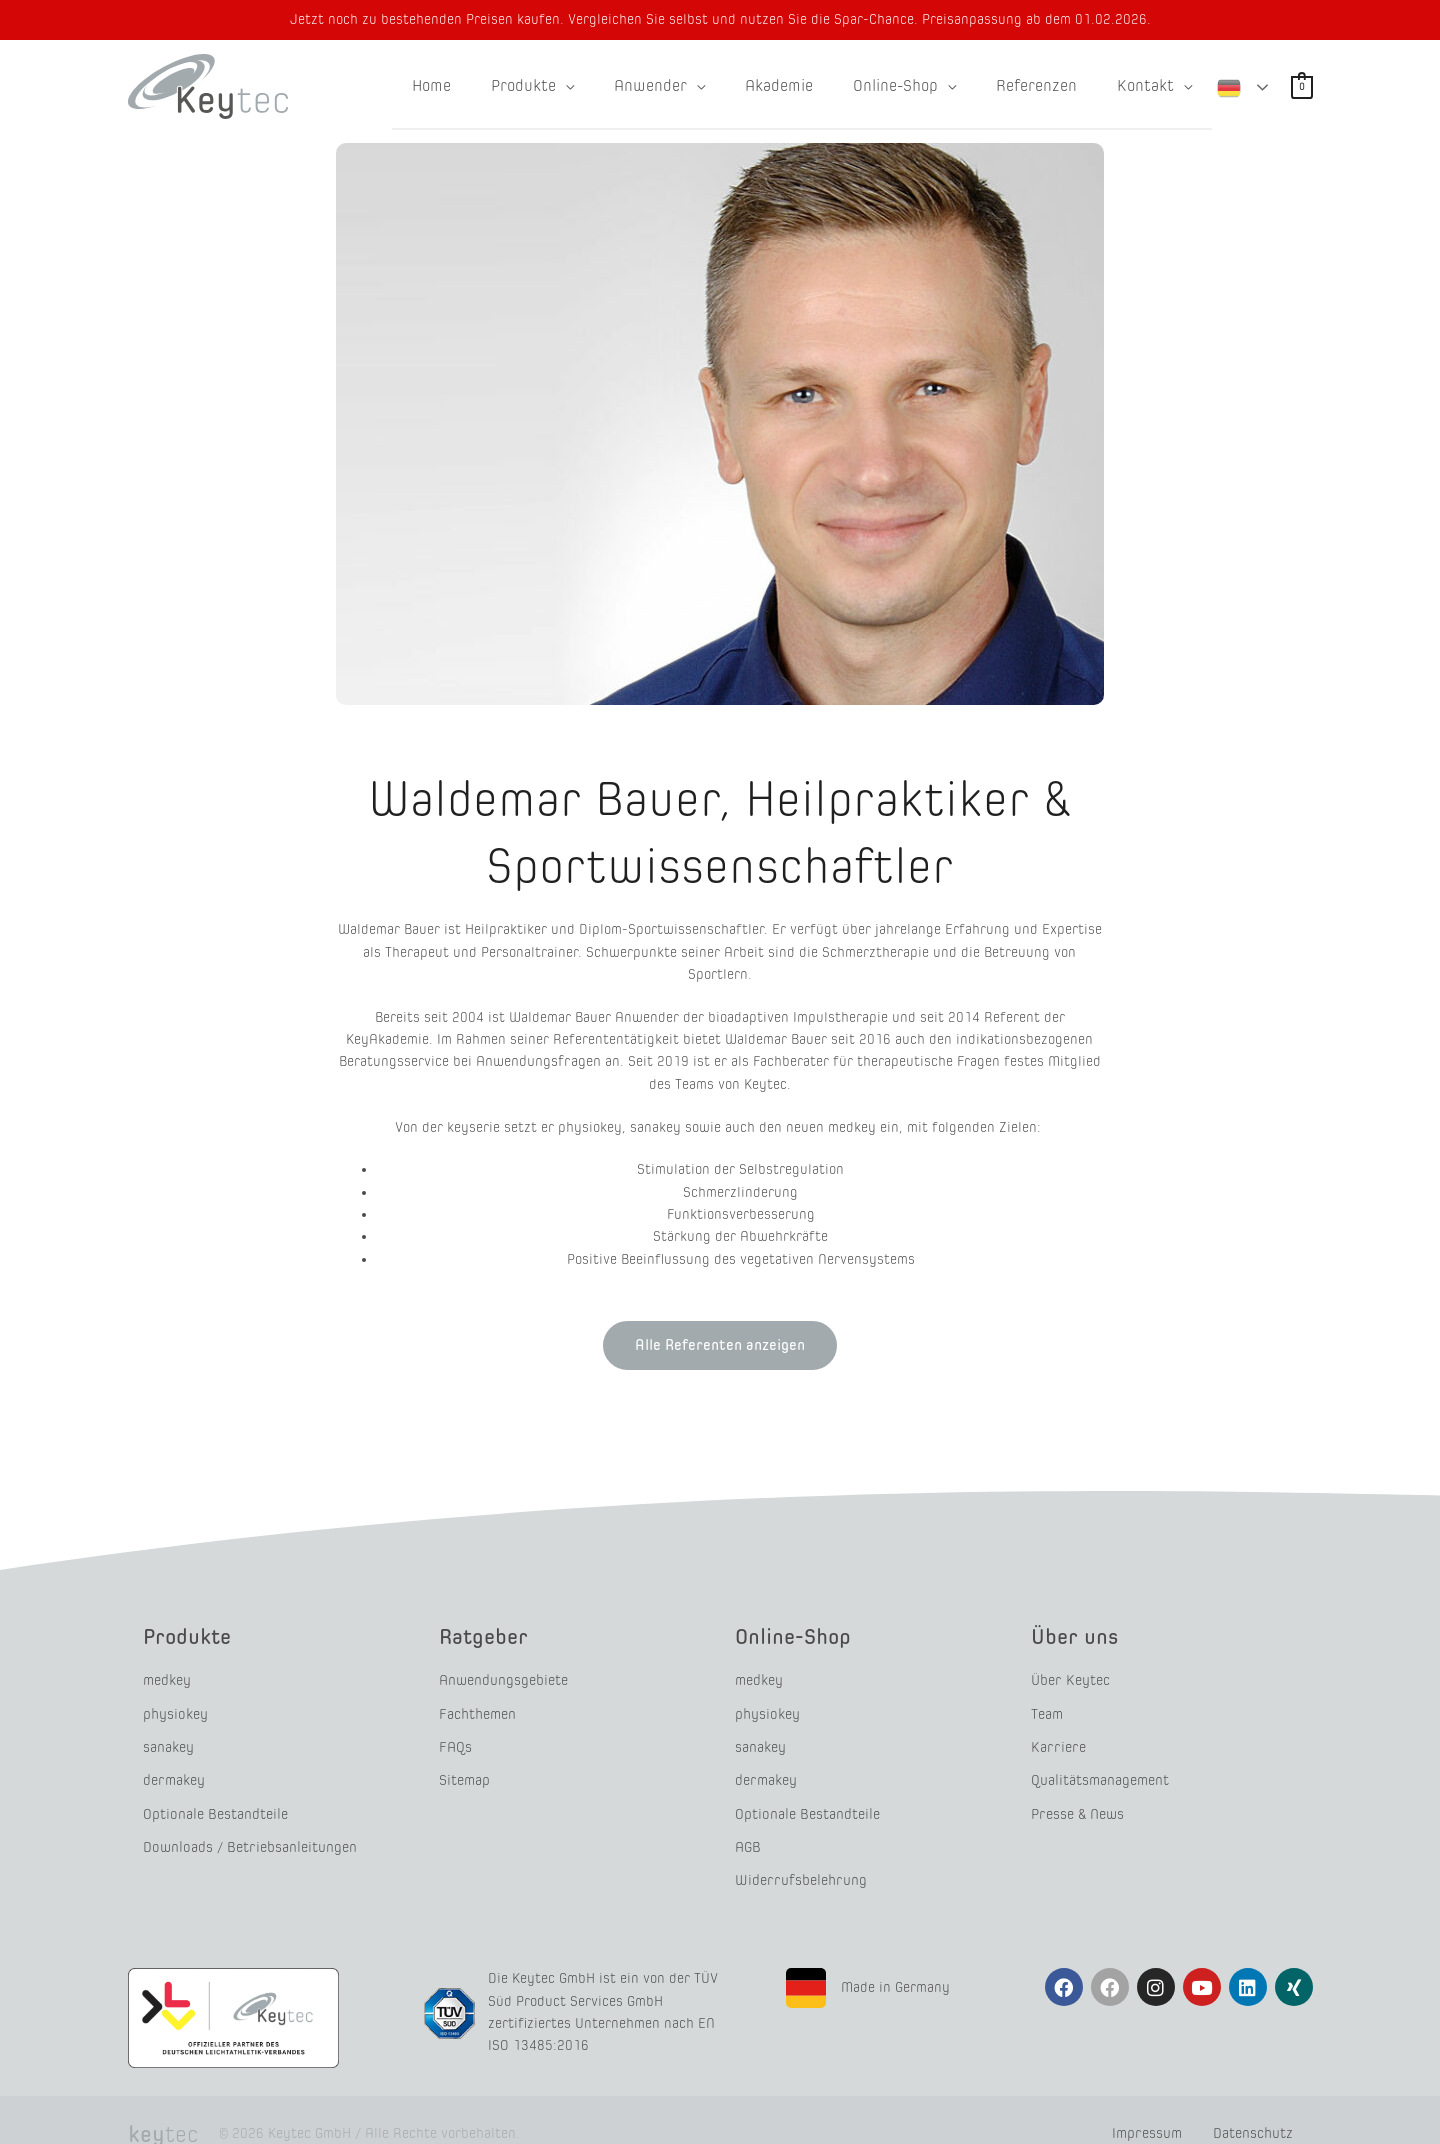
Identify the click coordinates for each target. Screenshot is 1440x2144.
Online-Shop (799, 1635)
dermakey (173, 1766)
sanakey (168, 1737)
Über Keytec (1069, 1678)
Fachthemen (477, 1708)
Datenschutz (1253, 2105)
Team (1047, 1708)
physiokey (175, 1708)
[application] (609, 86)
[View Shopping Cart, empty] (1302, 86)
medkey (167, 1678)
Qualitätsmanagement (1100, 1766)
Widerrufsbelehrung (799, 1855)
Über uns (1079, 1635)
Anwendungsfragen (538, 1061)
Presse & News (1077, 1796)
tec (158, 2106)
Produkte (192, 1635)
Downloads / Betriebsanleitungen (248, 1825)
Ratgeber (488, 1635)
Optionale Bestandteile (214, 1796)
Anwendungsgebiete (503, 1678)
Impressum (1138, 2105)
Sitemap (464, 1766)
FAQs (455, 1737)
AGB (747, 1825)
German (1229, 85)
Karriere (1056, 1737)
